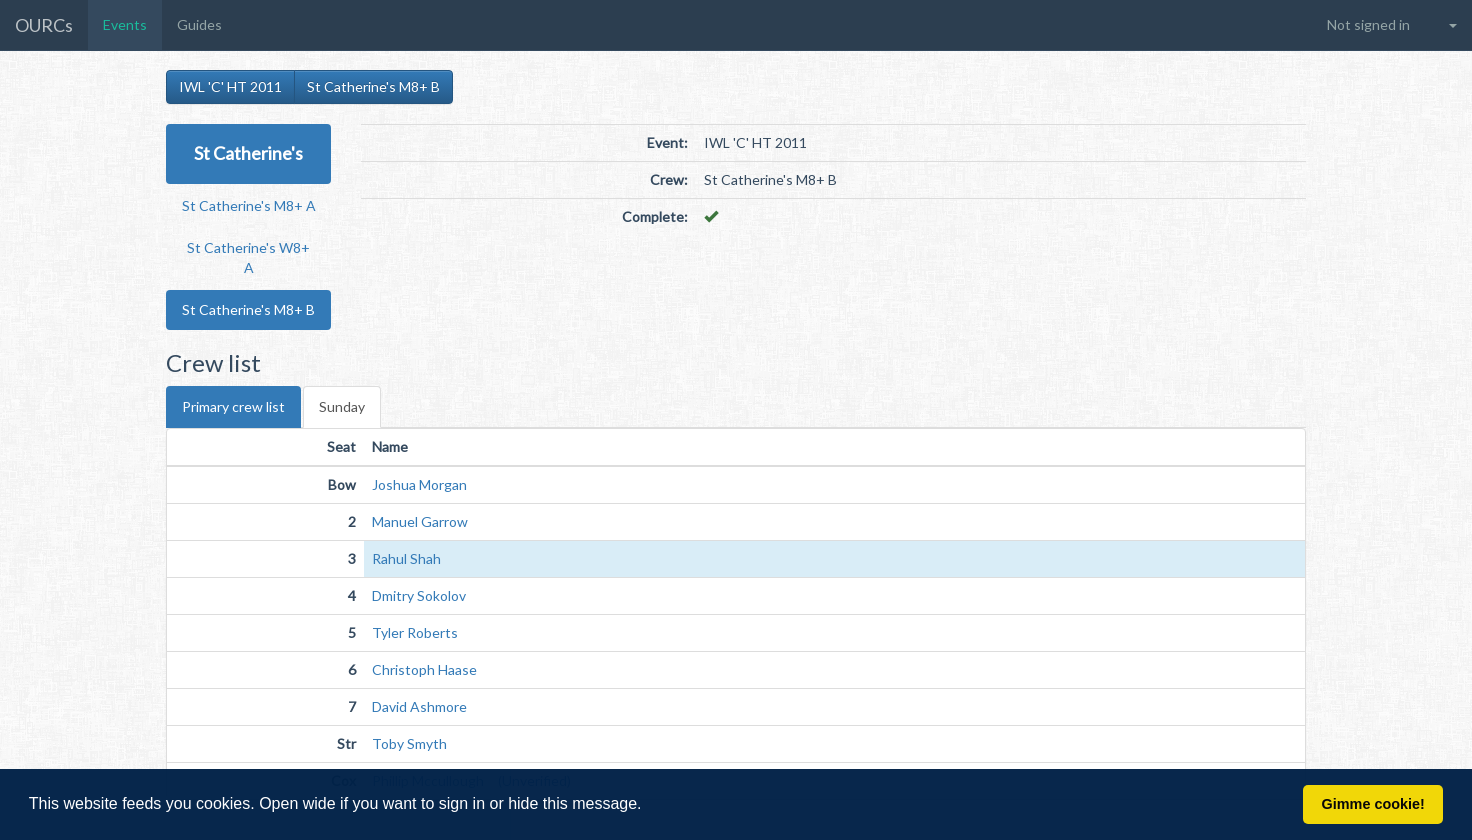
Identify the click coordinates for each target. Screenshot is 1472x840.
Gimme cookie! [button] (1373, 804)
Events (125, 24)
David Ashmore (419, 706)
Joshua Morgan (419, 484)
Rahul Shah (406, 558)
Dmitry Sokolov (419, 595)
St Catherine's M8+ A (249, 205)
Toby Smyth (409, 743)
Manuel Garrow (420, 521)
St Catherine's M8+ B (373, 86)
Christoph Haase (424, 669)
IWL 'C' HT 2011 (230, 86)
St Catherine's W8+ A (248, 257)
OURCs (44, 25)
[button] (649, 806)
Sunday (342, 406)
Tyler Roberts (415, 632)
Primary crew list (233, 406)
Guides (199, 24)
